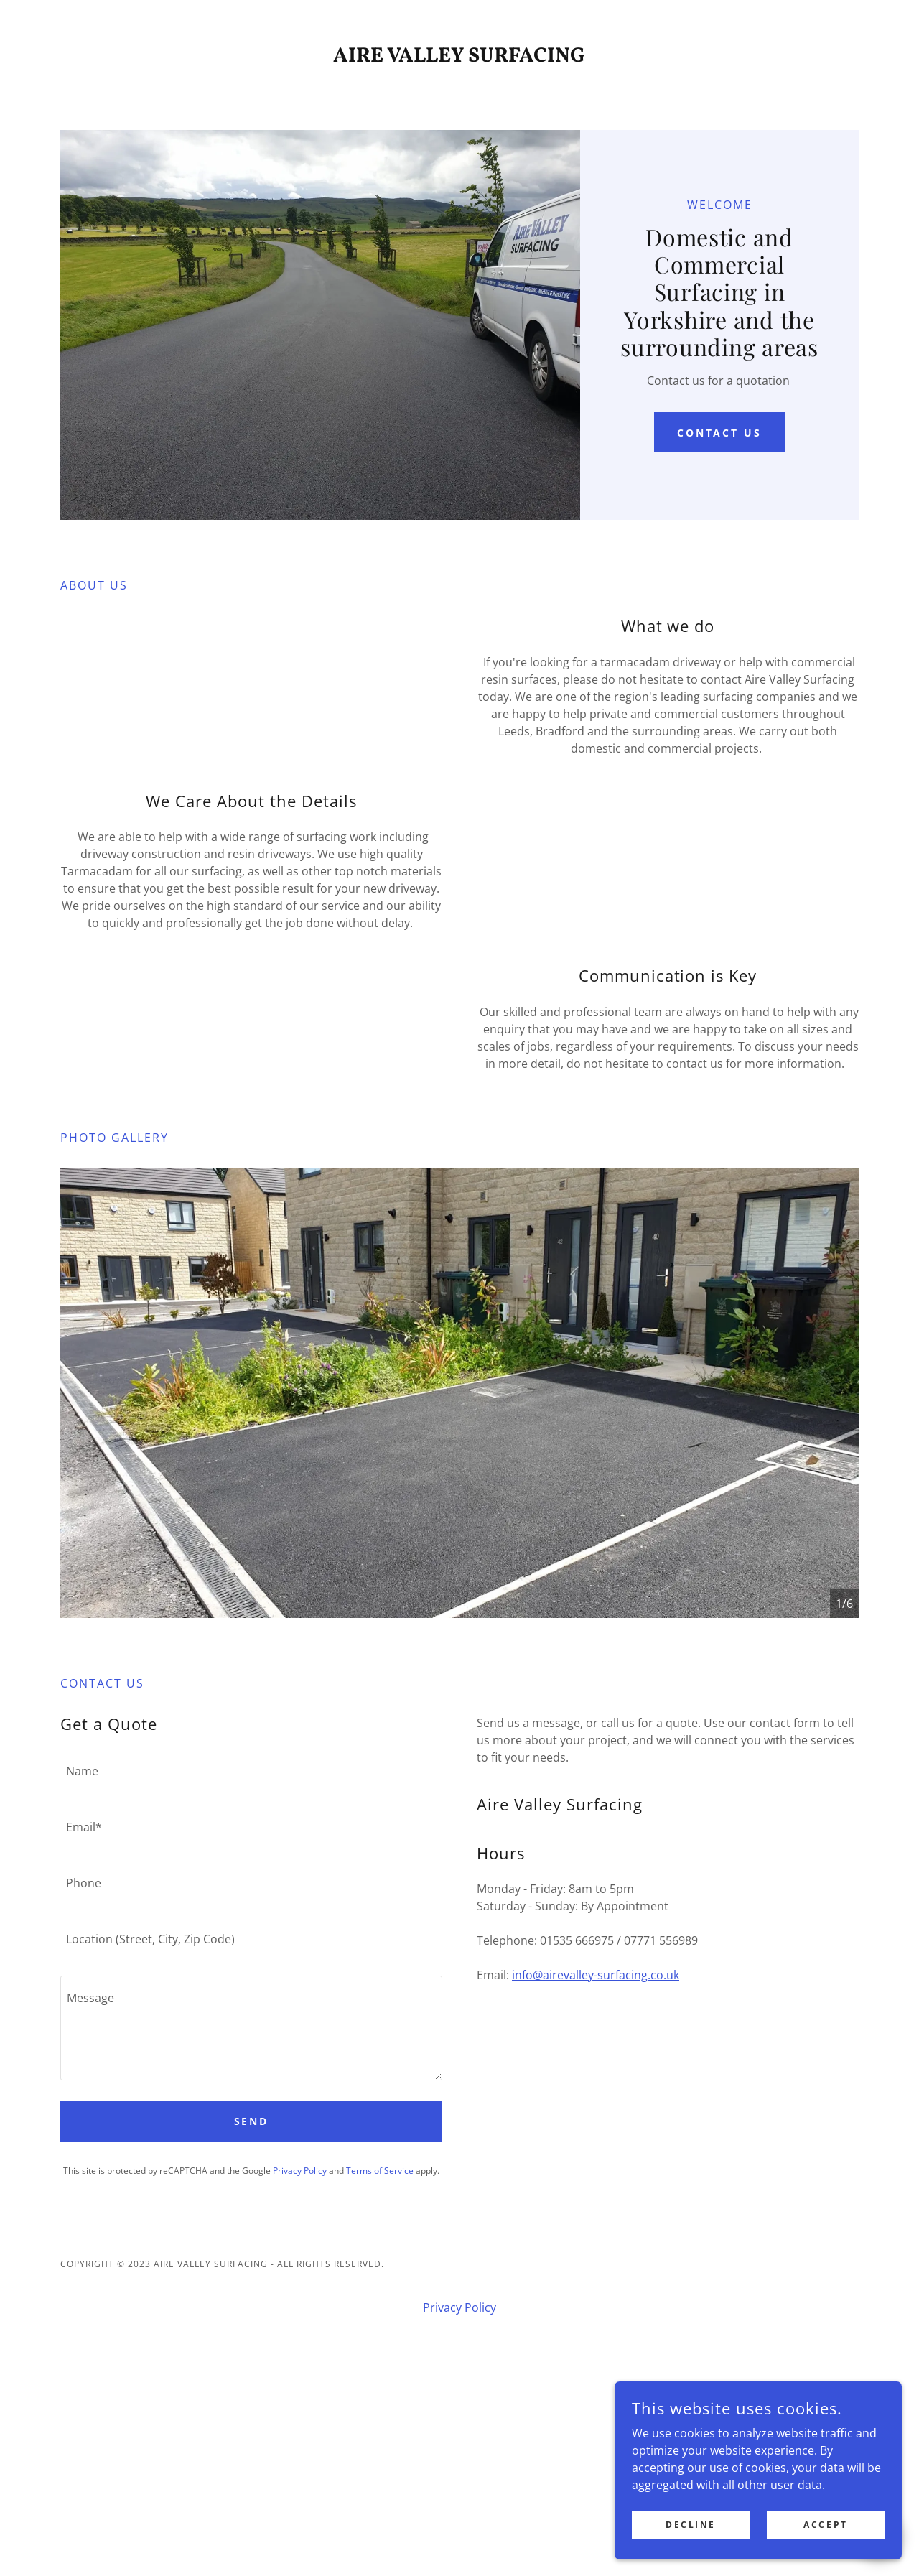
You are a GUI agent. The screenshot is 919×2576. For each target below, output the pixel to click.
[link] (460, 57)
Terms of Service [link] (380, 2357)
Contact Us (719, 392)
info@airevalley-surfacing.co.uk (595, 2162)
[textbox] (251, 1957)
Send (251, 2308)
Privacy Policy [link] (300, 2357)
